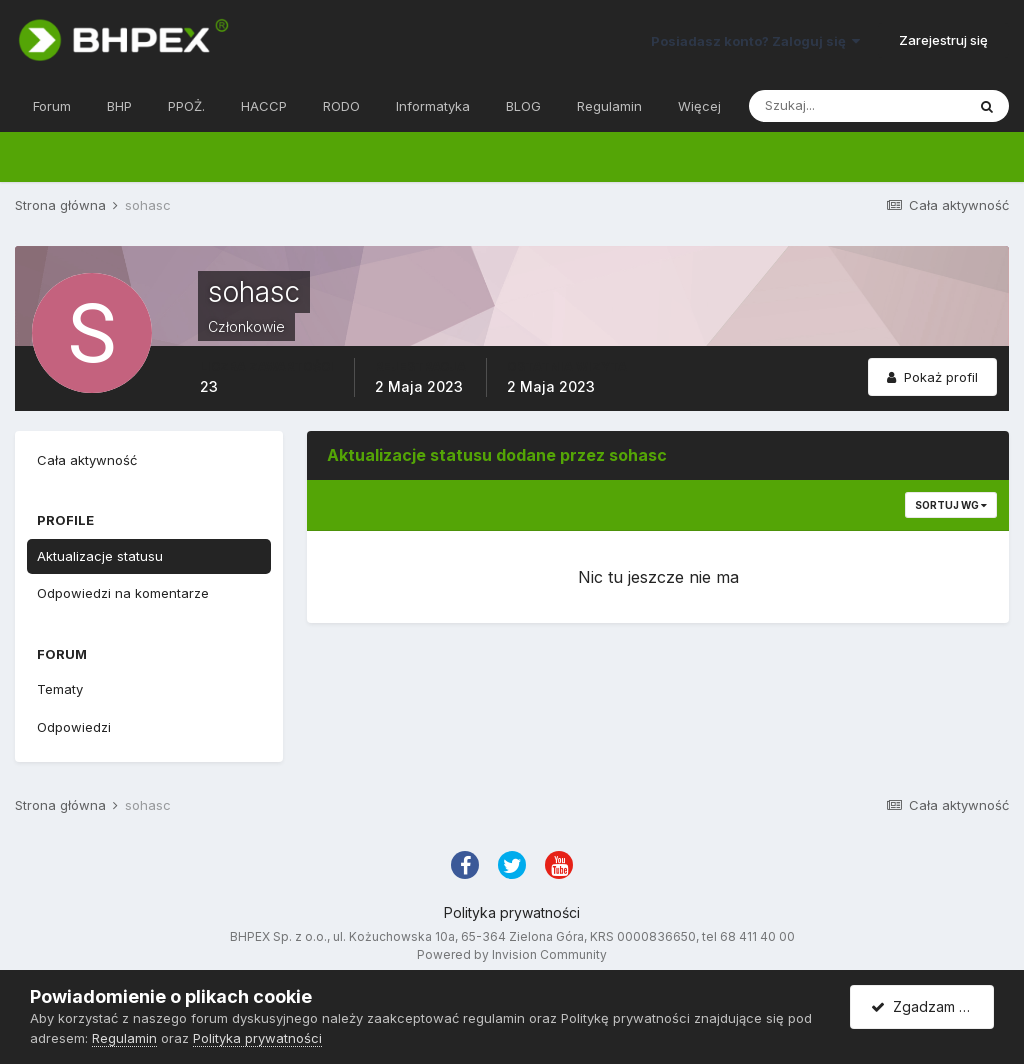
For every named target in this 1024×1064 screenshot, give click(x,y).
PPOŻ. (186, 106)
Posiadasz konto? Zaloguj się (755, 41)
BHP (119, 106)
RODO (341, 106)
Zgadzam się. (925, 1006)
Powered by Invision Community (512, 954)
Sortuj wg (951, 505)
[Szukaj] (857, 106)
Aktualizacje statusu (100, 556)
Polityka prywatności (512, 912)
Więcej (699, 106)
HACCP (264, 106)
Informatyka (433, 106)
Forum (52, 106)
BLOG (523, 106)
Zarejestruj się (943, 40)
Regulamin (609, 106)
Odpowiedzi (74, 727)
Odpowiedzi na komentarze (123, 593)
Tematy (60, 689)
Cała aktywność (87, 460)
